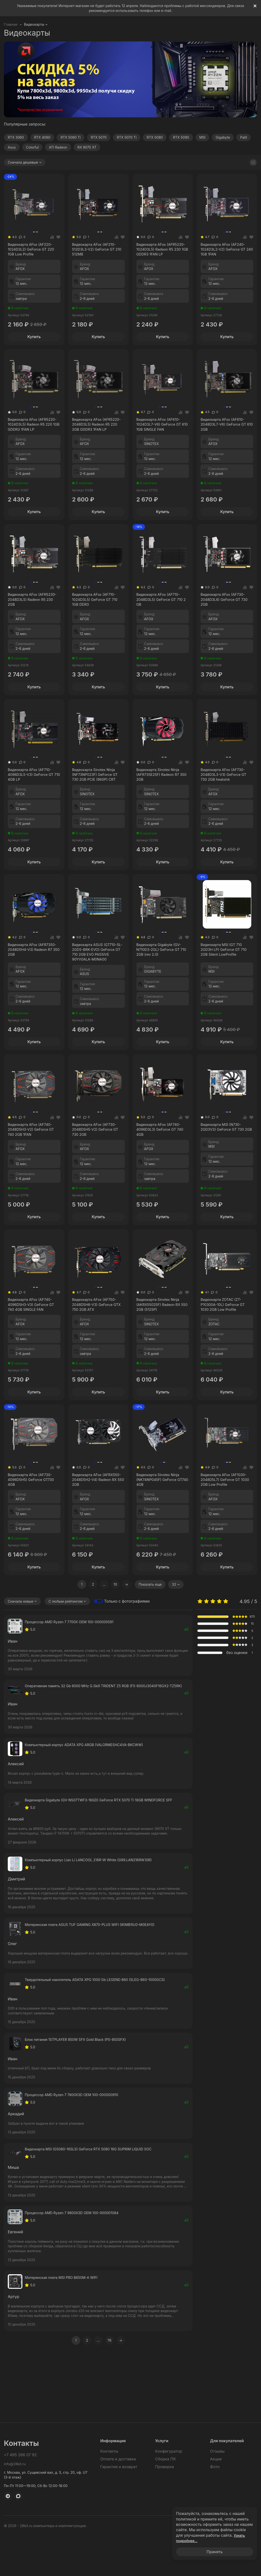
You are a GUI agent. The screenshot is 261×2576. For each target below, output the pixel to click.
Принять (215, 2551)
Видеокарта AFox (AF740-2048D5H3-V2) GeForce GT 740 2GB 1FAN (31, 1200)
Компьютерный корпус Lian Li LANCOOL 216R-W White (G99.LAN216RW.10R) (96, 1971)
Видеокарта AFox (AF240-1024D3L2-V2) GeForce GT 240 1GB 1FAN (224, 256)
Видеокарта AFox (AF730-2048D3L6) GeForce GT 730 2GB (225, 627)
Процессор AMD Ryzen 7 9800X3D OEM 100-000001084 (78, 2325)
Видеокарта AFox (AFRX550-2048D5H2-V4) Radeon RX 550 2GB (95, 1575)
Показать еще (150, 1686)
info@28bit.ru (15, 2514)
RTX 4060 (42, 137)
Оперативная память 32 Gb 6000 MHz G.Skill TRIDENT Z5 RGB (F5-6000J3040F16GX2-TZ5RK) (88, 1790)
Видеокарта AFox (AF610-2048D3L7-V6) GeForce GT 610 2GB (227, 439)
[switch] (98, 1702)
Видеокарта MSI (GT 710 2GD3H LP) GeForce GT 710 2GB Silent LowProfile (224, 1006)
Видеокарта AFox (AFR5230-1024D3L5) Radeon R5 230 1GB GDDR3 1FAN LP (161, 256)
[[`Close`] (255, 6)
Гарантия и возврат (118, 2516)
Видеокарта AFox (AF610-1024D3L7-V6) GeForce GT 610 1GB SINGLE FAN (162, 443)
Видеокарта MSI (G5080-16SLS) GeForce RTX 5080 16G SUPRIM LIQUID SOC (96, 2261)
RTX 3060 (16, 137)
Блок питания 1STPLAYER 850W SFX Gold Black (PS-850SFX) (82, 2151)
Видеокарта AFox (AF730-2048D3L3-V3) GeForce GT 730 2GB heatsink (224, 818)
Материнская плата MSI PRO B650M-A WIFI (66, 2389)
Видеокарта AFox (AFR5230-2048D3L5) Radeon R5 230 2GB (33, 627)
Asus (12, 147)
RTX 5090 (181, 137)
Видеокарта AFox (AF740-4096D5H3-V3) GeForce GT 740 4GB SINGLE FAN (31, 1387)
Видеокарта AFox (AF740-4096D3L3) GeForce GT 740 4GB (160, 1196)
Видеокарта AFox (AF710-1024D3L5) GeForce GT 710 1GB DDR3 (95, 631)
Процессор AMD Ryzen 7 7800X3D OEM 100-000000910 (77, 2206)
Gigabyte (223, 137)
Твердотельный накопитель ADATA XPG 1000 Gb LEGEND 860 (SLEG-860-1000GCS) (104, 2091)
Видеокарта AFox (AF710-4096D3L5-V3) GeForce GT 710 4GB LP (34, 818)
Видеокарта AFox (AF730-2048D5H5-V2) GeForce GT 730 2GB (95, 1200)
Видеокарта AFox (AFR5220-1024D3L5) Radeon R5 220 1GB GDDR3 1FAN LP (33, 443)
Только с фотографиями (127, 1702)
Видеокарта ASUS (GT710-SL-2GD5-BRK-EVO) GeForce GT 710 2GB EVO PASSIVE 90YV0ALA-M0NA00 (98, 1009)
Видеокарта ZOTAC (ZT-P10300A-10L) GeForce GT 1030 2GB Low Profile (226, 1387)
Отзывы (217, 2501)
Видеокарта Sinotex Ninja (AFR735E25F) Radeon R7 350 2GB (159, 814)
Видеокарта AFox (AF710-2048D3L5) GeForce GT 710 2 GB (160, 627)
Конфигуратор (168, 2501)
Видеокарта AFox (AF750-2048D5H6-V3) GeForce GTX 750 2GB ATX (97, 1387)
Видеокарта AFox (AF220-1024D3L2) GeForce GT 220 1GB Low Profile (32, 256)
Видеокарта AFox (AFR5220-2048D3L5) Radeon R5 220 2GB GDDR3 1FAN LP (97, 443)
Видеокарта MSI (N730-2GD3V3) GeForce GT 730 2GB (225, 1196)
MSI (202, 137)
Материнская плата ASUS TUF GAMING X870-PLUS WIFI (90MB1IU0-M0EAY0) (98, 2036)
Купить (34, 349)
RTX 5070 (99, 137)
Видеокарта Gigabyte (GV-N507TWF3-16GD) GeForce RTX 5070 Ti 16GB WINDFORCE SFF (104, 1909)
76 (109, 2452)
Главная (10, 24)
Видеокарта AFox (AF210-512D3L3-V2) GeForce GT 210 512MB (96, 256)
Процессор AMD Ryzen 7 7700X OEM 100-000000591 (75, 1723)
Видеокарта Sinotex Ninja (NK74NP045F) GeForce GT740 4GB (160, 1571)
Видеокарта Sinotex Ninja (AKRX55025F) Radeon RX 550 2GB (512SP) (160, 1387)
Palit (243, 137)
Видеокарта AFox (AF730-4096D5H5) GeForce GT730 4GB (31, 1571)
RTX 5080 (155, 137)
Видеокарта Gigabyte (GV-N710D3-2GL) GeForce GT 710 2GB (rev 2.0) (161, 1006)
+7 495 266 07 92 (20, 2505)
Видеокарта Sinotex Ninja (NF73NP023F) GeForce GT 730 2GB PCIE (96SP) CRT (96, 818)
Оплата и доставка (118, 2509)
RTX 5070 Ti (126, 137)
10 (115, 1686)
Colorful (32, 147)
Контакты (109, 2501)
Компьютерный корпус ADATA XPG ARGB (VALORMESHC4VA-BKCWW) (92, 1852)
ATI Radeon (58, 147)
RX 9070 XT (86, 147)
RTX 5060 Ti (70, 137)
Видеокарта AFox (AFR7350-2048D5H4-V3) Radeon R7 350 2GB (34, 1006)
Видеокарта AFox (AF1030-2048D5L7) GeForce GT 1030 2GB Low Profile (226, 1575)
